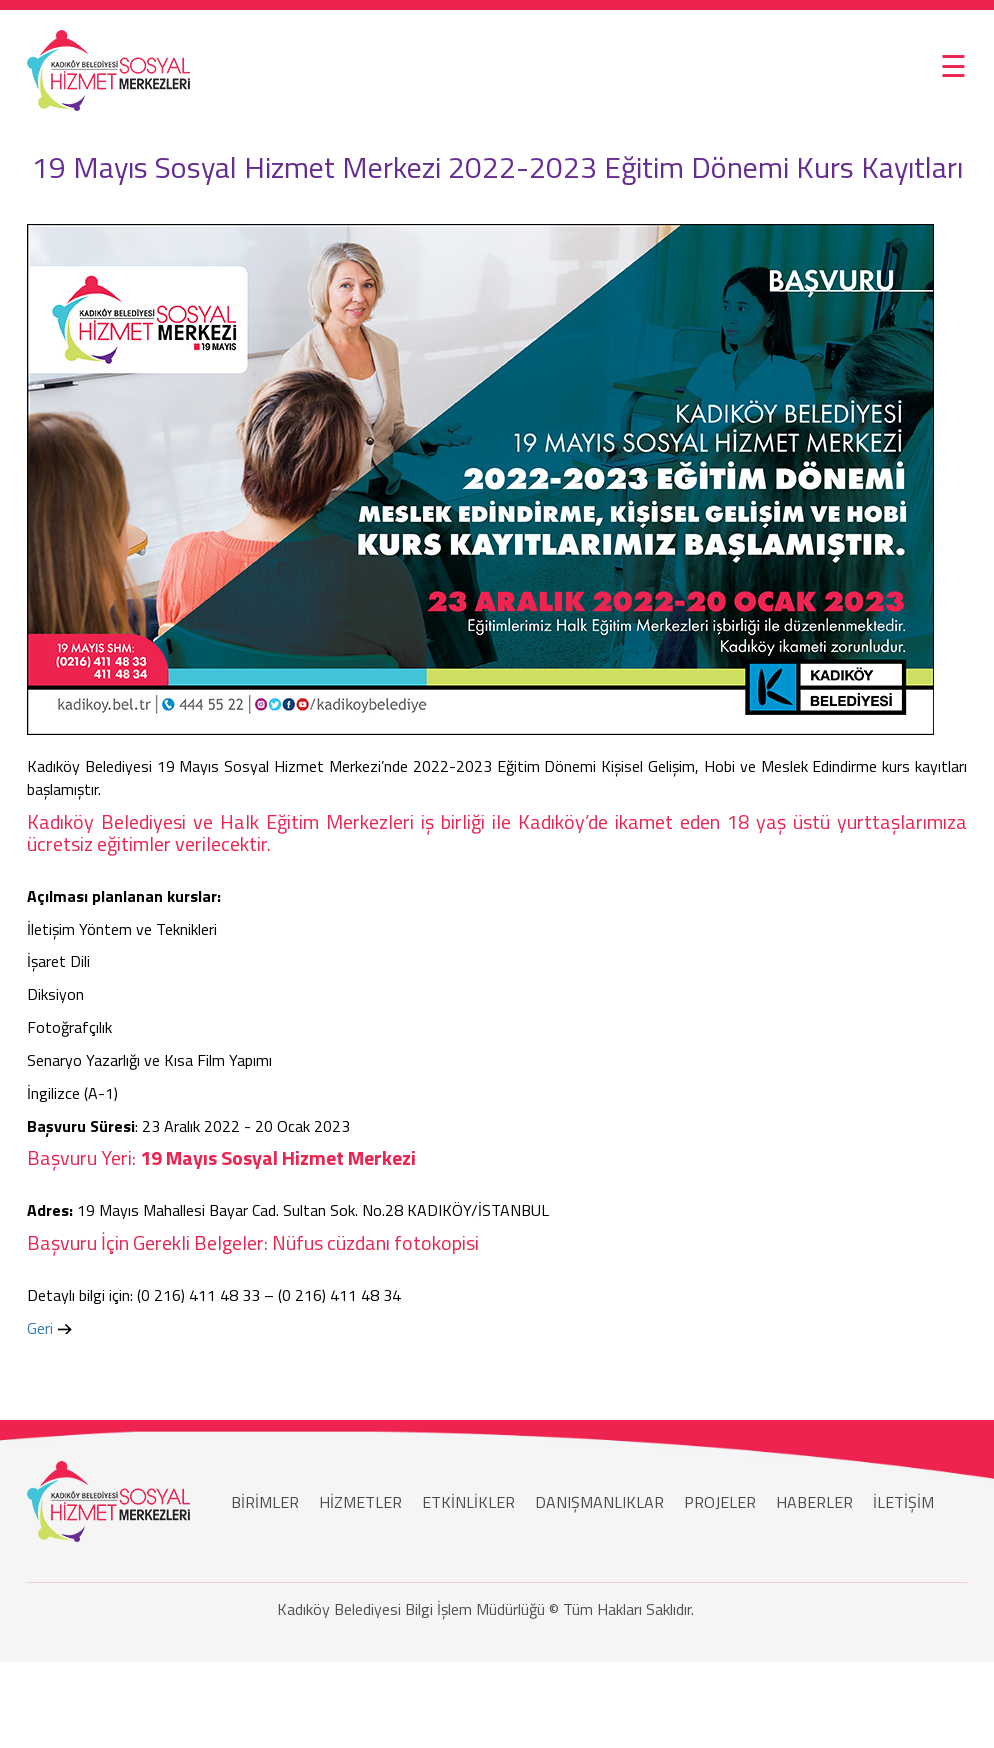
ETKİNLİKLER (468, 1502)
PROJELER (720, 1502)
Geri (40, 1328)
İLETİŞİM (903, 1502)
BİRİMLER (265, 1502)
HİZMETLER (360, 1502)
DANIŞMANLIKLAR (599, 1502)
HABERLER (814, 1502)
